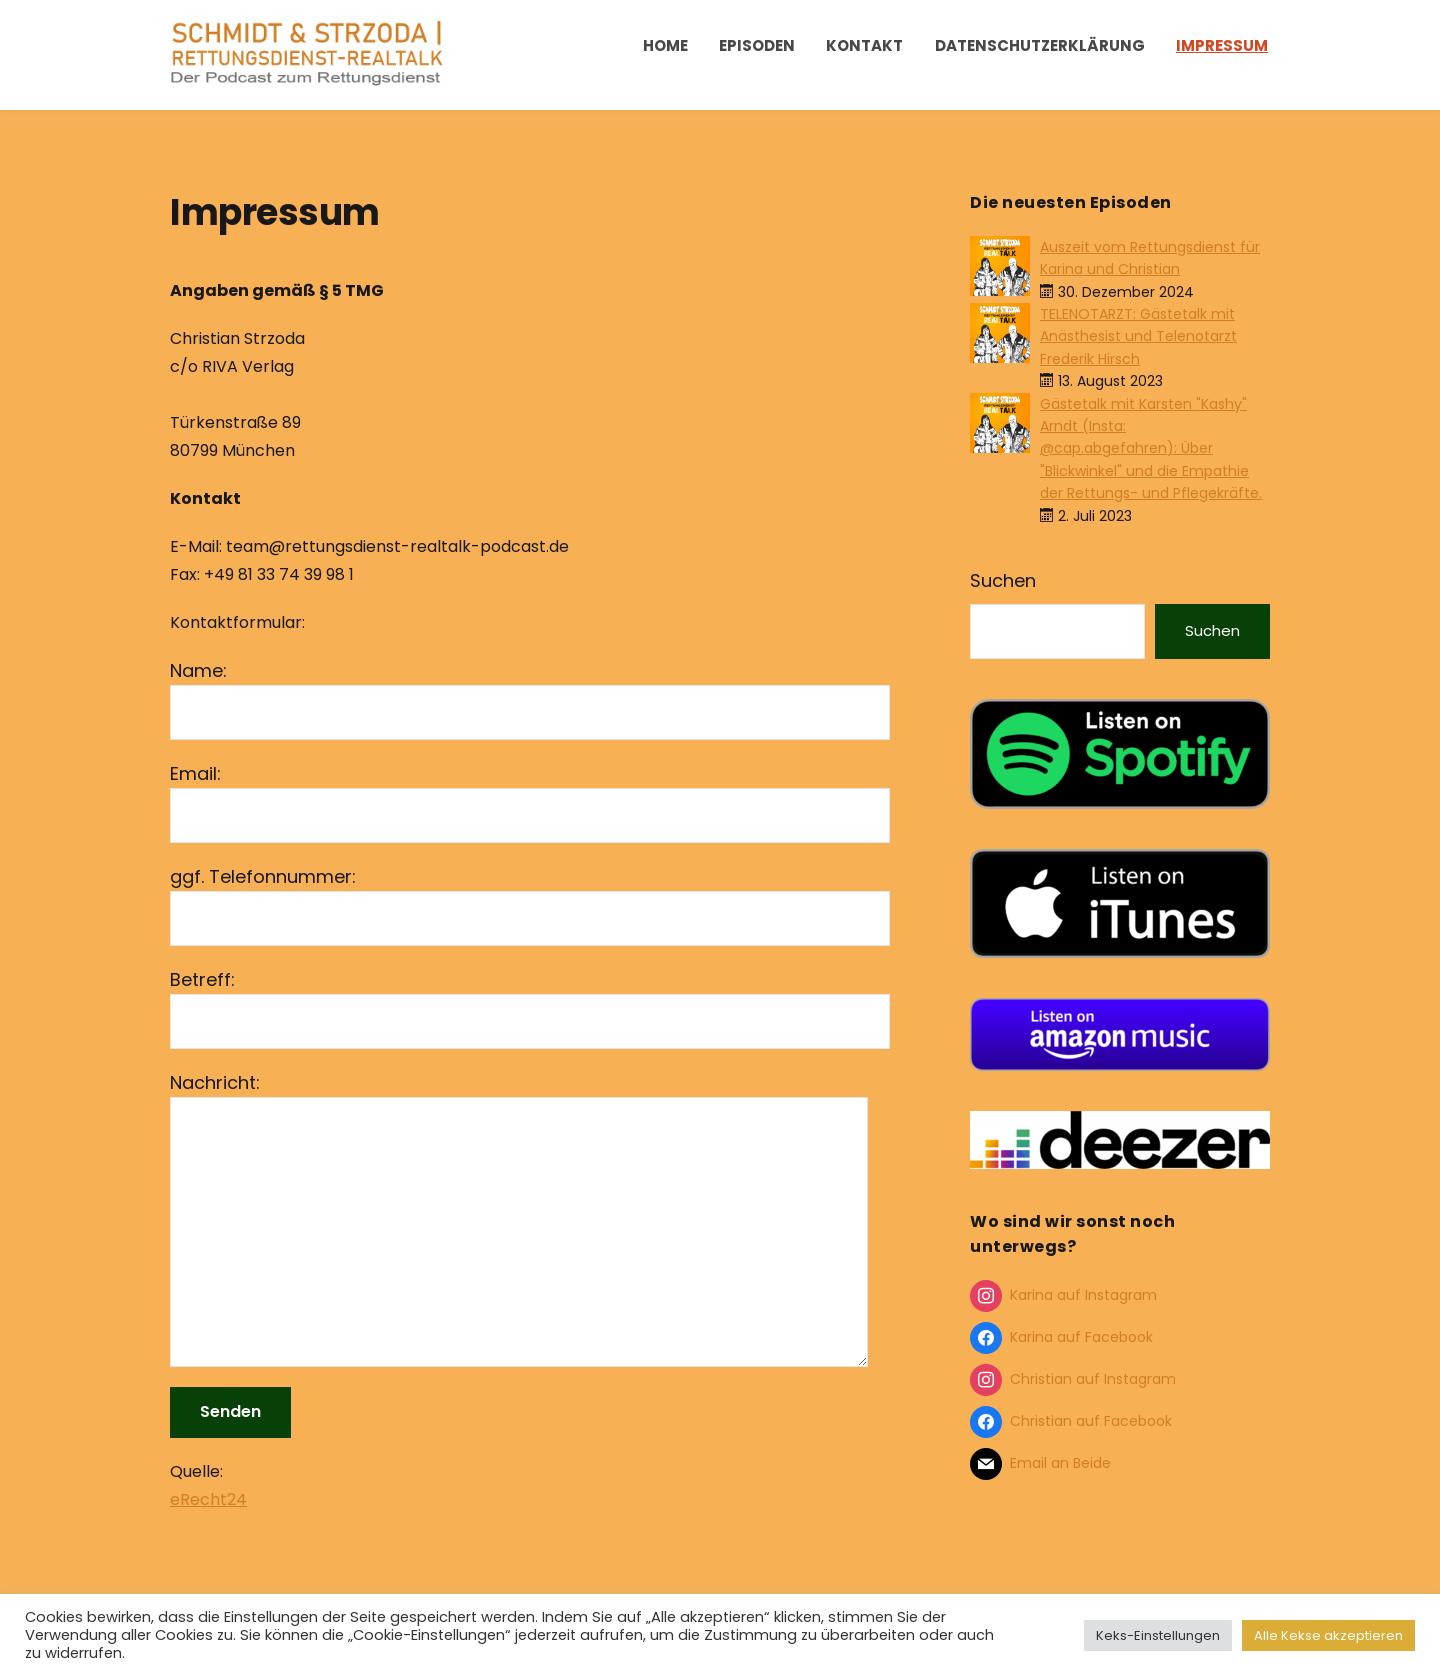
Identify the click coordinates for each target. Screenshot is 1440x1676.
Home (665, 45)
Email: (530, 802)
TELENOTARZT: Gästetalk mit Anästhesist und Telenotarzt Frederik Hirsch (1138, 336)
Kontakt (864, 45)
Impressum (1222, 45)
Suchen (1003, 580)
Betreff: (530, 1008)
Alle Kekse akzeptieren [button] (1328, 1635)
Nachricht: (530, 1218)
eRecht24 (208, 1499)
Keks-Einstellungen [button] (1158, 1635)
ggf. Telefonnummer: (530, 905)
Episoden (757, 45)
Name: (530, 699)
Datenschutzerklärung (1040, 45)
